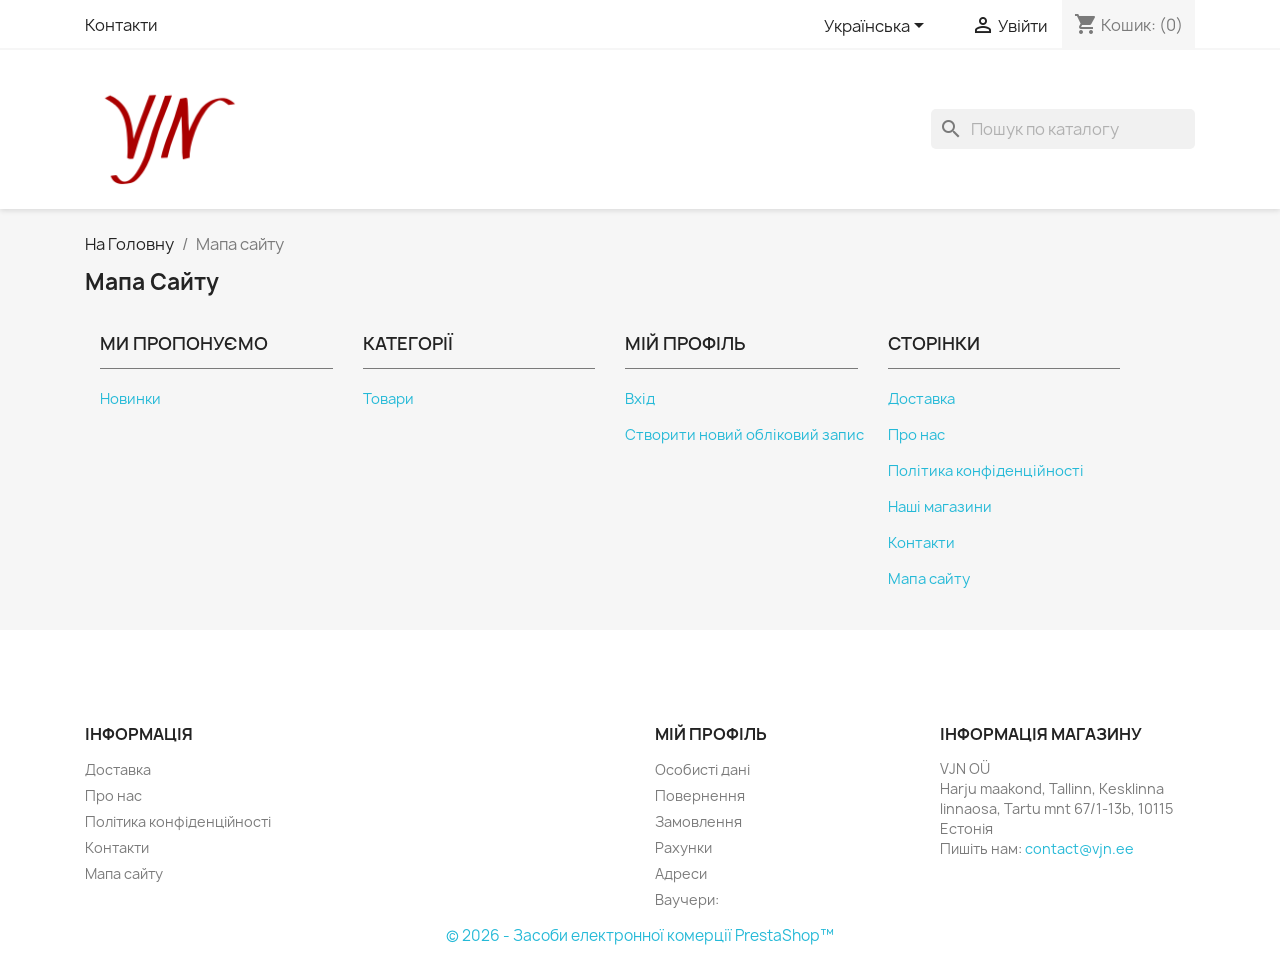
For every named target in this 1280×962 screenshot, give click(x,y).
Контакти (121, 25)
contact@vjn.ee (1079, 848)
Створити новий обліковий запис (744, 435)
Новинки (130, 399)
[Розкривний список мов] (877, 27)
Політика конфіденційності (986, 471)
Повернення (700, 795)
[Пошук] (1063, 129)
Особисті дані (702, 769)
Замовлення (698, 821)
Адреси (681, 873)
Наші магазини (940, 507)
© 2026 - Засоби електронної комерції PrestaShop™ (640, 935)
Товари (388, 399)
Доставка (921, 399)
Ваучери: (687, 899)
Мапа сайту (929, 579)
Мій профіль (711, 734)
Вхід (640, 399)
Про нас (916, 435)
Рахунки (683, 847)
